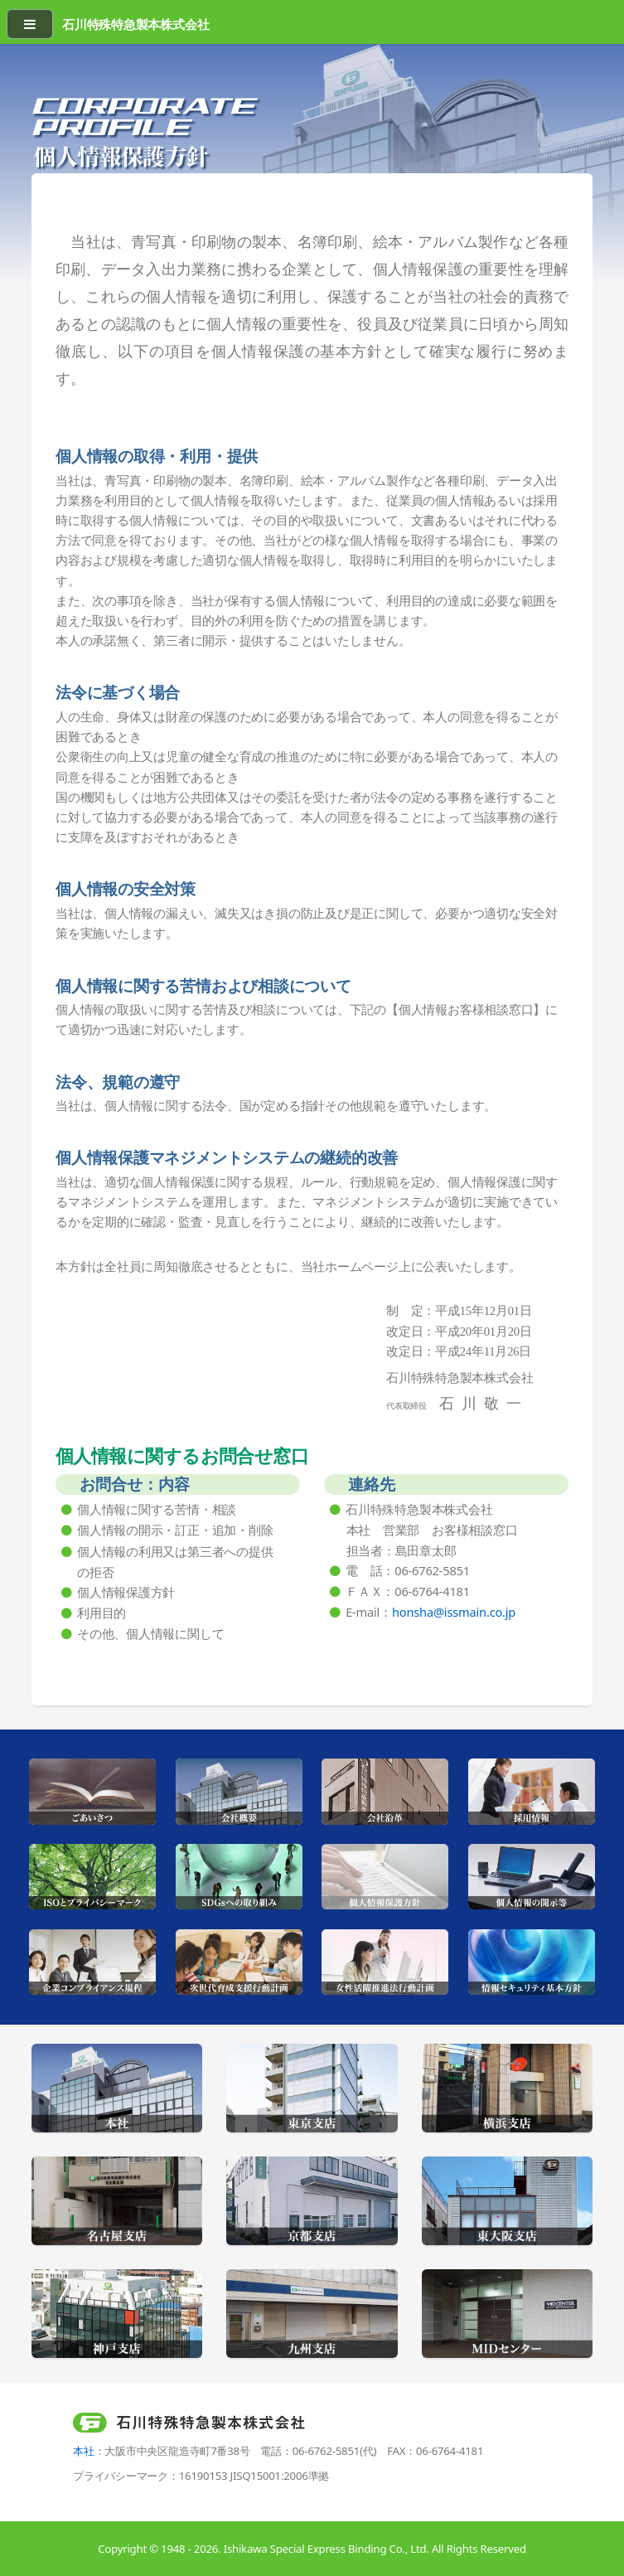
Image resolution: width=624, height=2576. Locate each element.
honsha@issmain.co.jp (453, 1611)
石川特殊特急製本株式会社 (135, 24)
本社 (83, 2450)
